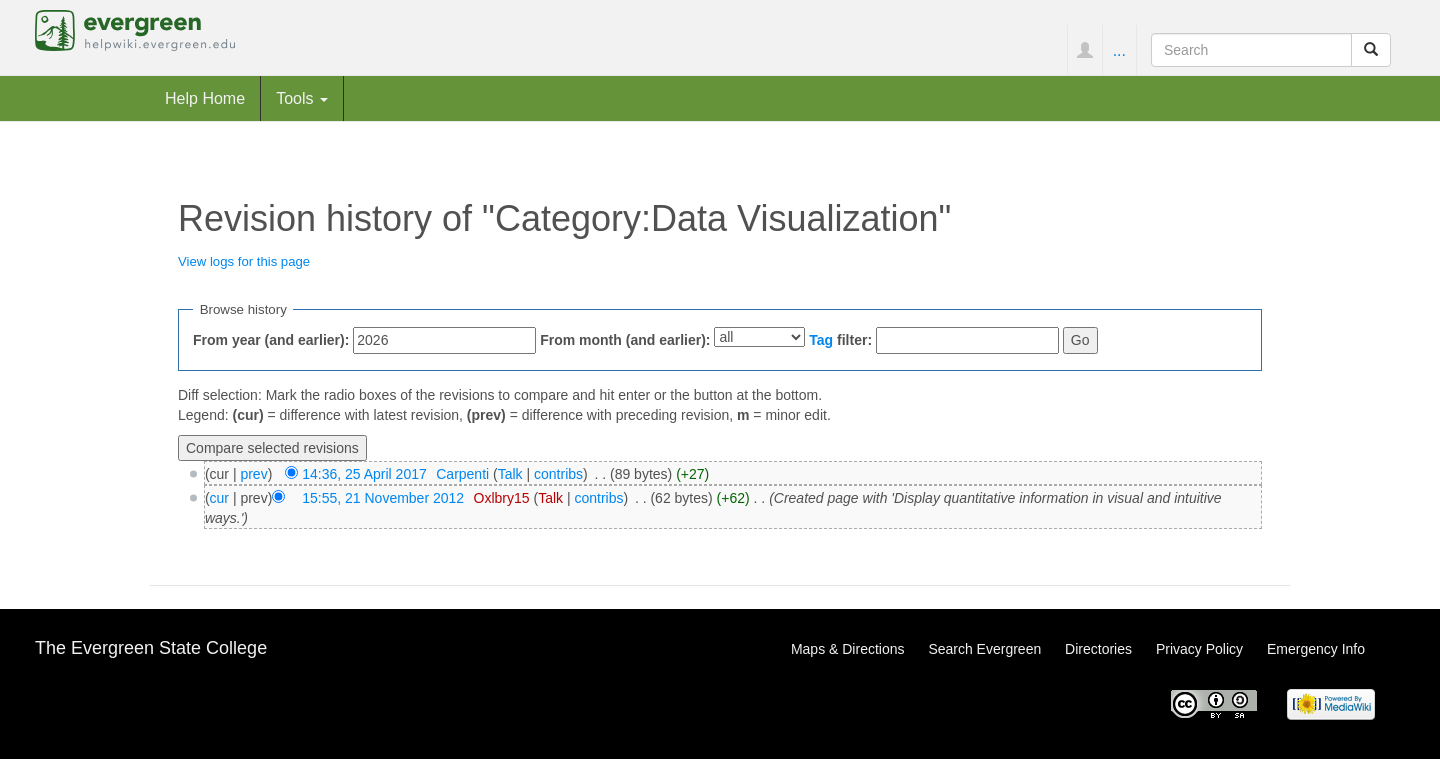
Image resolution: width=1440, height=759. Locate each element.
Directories (1098, 649)
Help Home (205, 98)
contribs (558, 474)
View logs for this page (244, 261)
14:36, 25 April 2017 (364, 474)
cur (219, 498)
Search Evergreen (984, 649)
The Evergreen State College (151, 648)
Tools (302, 98)
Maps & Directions (848, 649)
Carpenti (462, 474)
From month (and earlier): (625, 340)
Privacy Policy (1199, 649)
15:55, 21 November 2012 (383, 498)
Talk (510, 474)
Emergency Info (1316, 649)
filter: (840, 340)
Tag (821, 340)
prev (253, 474)
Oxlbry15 (502, 498)
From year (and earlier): (271, 340)
